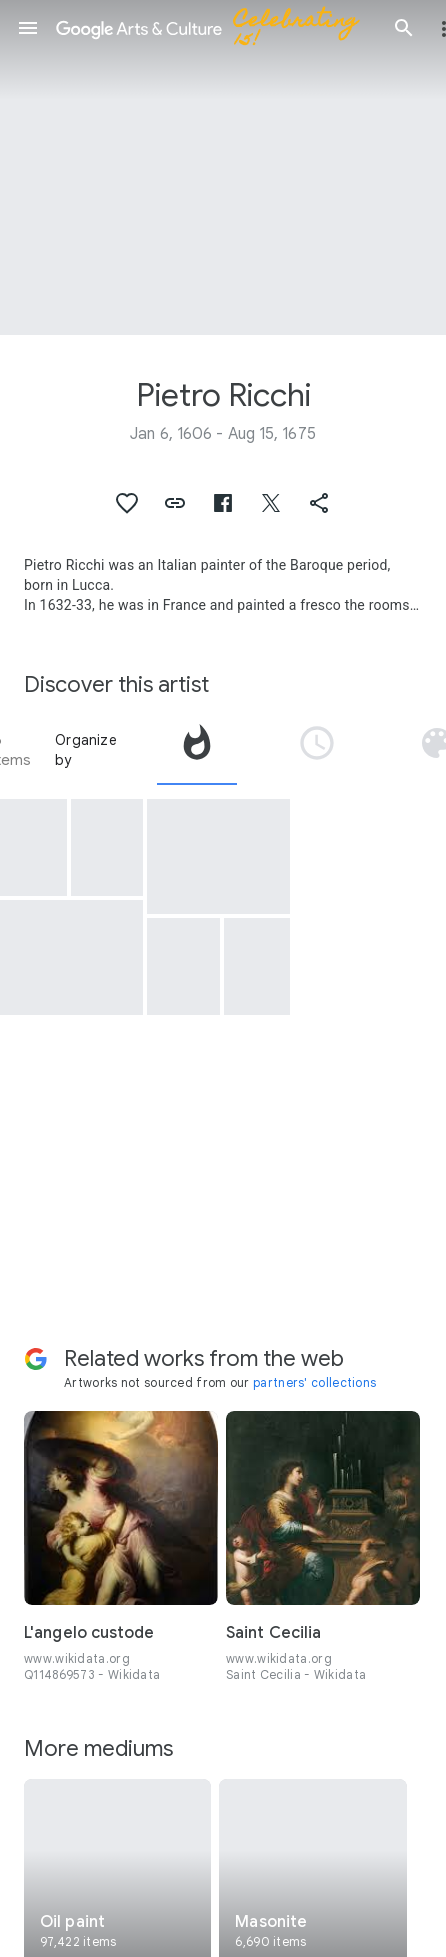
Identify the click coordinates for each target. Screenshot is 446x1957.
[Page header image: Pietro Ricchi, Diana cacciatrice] (223, 167)
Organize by (86, 750)
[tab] (197, 750)
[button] (28, 28)
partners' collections (314, 1382)
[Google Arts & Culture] (216, 28)
